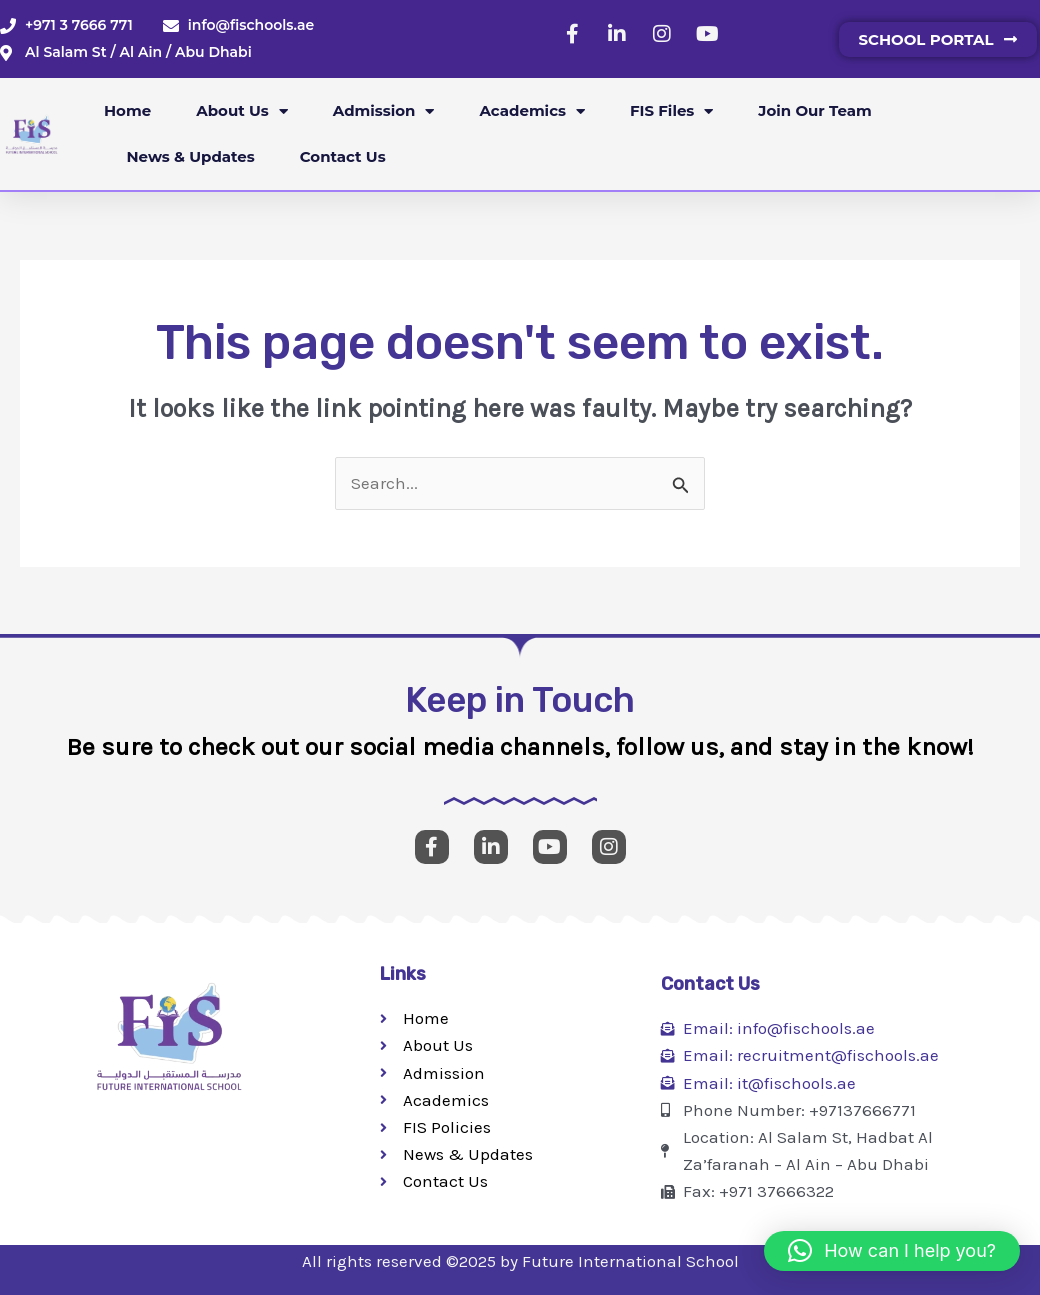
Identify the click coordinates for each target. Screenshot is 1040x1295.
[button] (892, 1251)
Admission (384, 111)
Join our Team (814, 110)
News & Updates (191, 156)
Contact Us (343, 156)
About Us (242, 111)
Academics (532, 111)
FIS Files (671, 111)
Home (127, 110)
